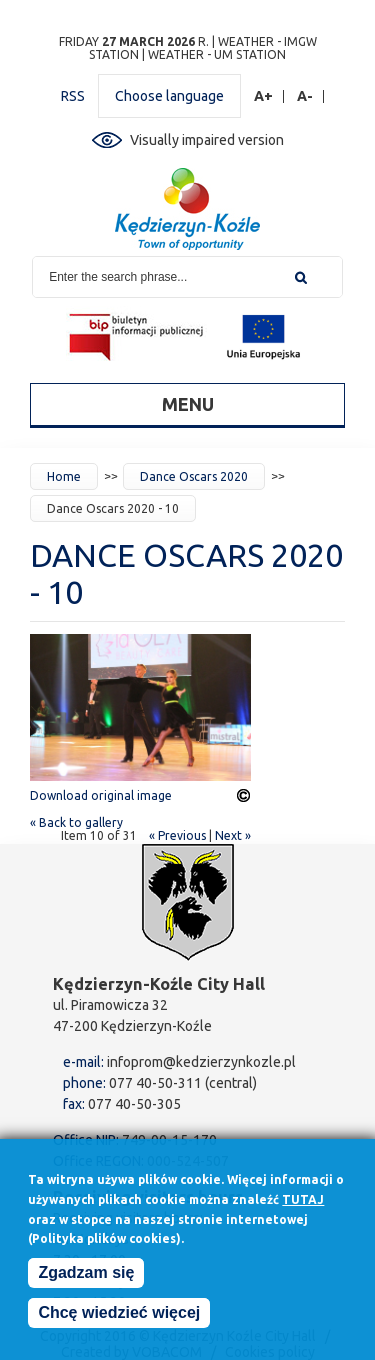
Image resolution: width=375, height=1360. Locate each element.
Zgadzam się (86, 1275)
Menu (188, 404)
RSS (73, 96)
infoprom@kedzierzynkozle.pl (201, 1062)
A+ (264, 96)
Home (64, 476)
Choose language (169, 96)
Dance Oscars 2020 (194, 476)
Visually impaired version (207, 140)
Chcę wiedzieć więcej (119, 1315)
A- (305, 96)
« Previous (177, 835)
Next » (233, 835)
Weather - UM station (217, 54)
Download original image (101, 795)
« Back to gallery (76, 822)
